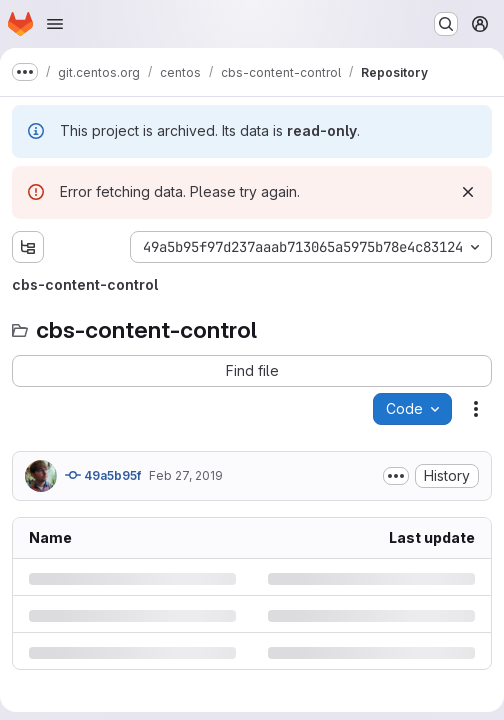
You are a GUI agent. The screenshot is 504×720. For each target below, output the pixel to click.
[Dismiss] (468, 192)
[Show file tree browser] (28, 247)
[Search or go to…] (446, 24)
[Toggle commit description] (396, 476)
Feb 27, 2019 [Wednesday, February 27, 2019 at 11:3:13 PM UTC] (186, 475)
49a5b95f (103, 475)
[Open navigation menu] (55, 24)
